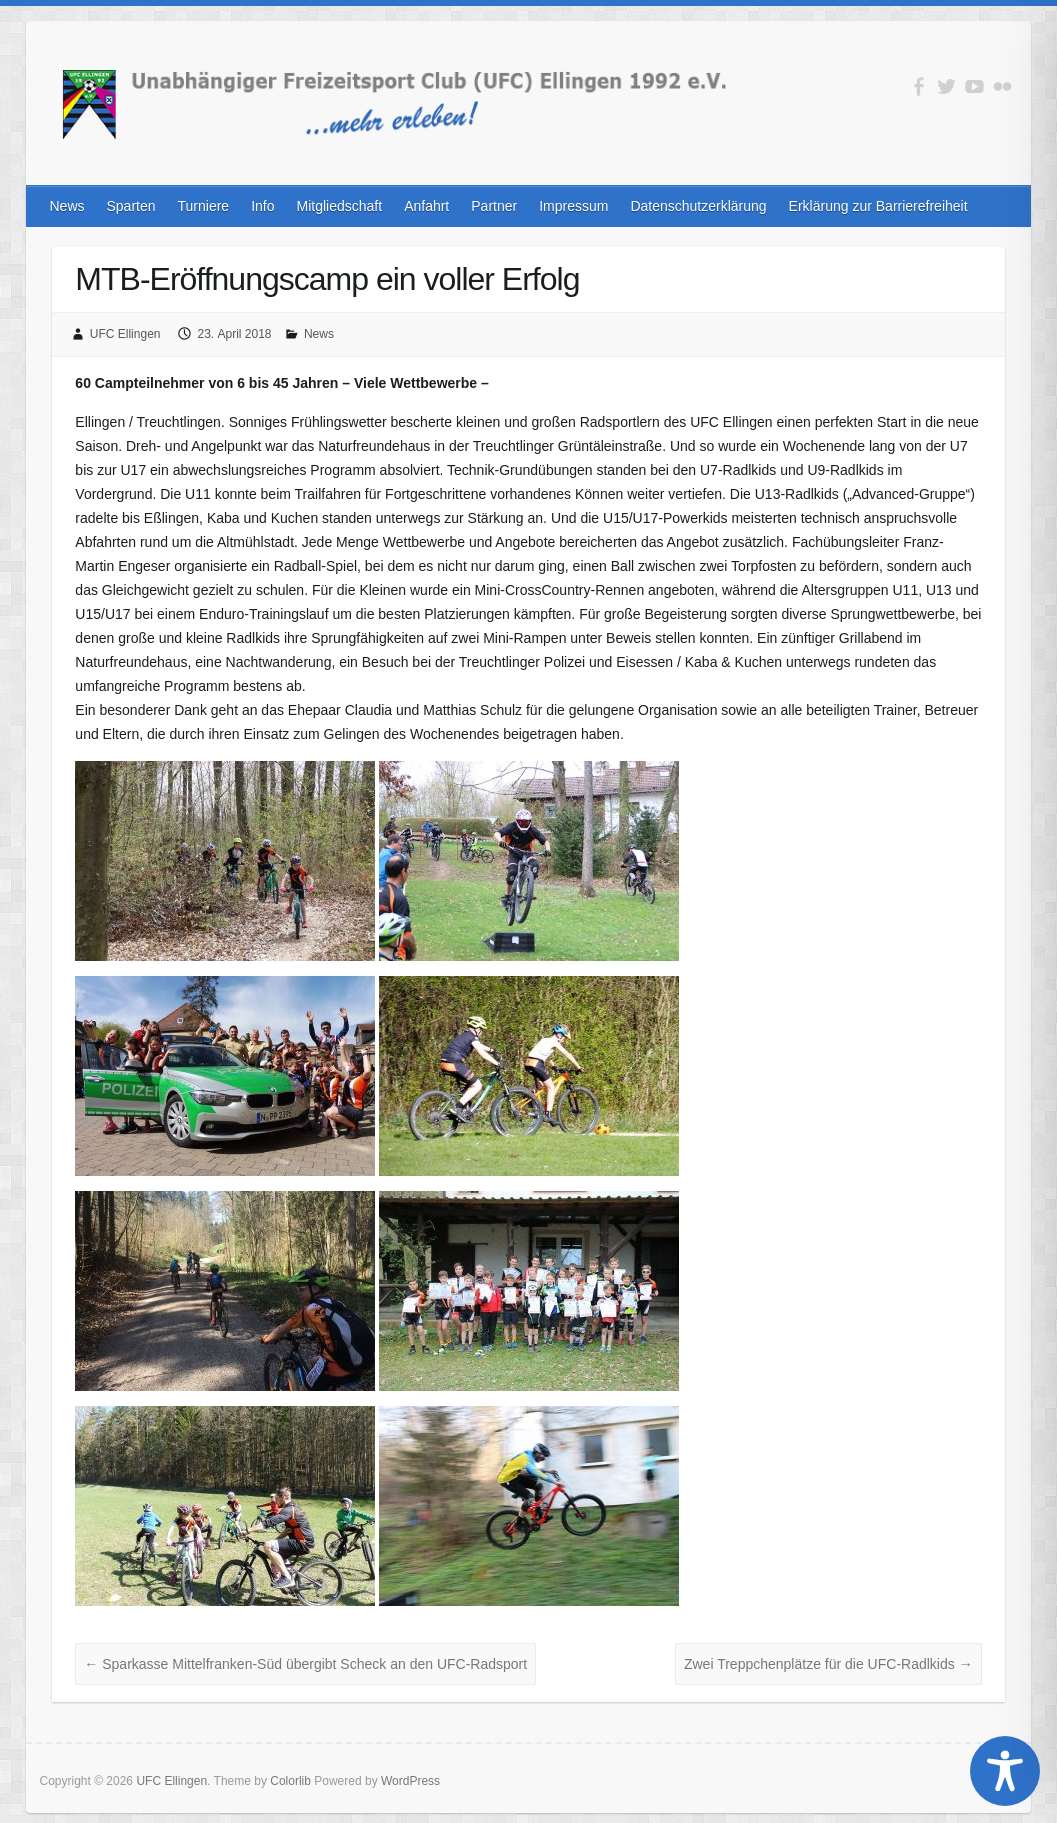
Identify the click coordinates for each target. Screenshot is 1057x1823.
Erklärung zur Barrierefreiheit (878, 206)
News (66, 206)
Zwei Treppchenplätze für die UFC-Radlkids (828, 1664)
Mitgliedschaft (340, 206)
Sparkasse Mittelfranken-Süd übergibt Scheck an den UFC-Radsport (305, 1664)
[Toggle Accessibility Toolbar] (1005, 1771)
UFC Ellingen (125, 334)
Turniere (204, 206)
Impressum (573, 206)
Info (262, 206)
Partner (494, 206)
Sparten (131, 206)
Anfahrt (426, 206)
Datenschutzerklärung (698, 206)
